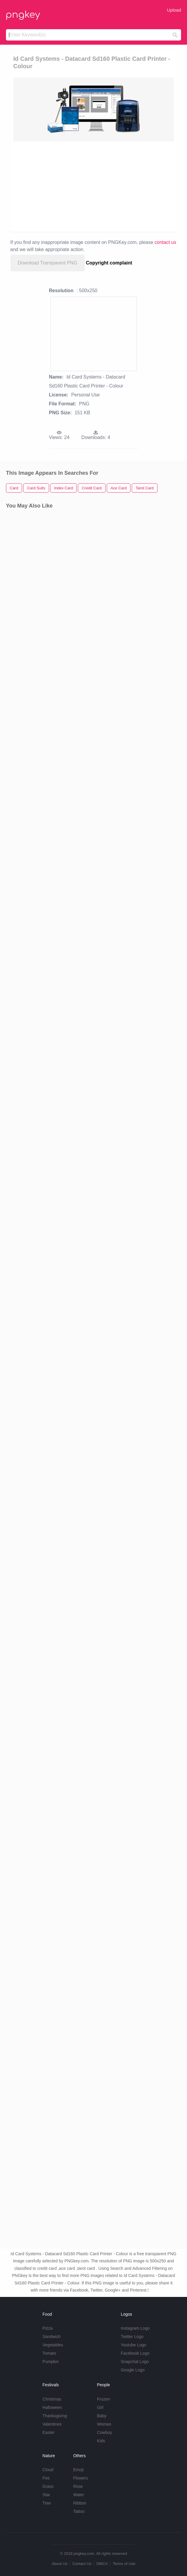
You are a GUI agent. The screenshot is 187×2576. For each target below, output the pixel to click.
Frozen (103, 2399)
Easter (48, 2432)
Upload (174, 10)
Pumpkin (51, 2361)
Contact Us (81, 2563)
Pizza (48, 2328)
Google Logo (132, 2370)
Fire (46, 2478)
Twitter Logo (132, 2336)
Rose (78, 2486)
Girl (100, 2407)
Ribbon (79, 2503)
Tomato (49, 2353)
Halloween (52, 2407)
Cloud (48, 2469)
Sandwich (52, 2336)
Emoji (78, 2469)
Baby (101, 2415)
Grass (48, 2486)
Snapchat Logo (135, 2361)
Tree (47, 2503)
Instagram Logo (135, 2328)
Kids (101, 2440)
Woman (104, 2424)
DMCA (102, 2563)
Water (78, 2494)
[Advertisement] (93, 186)
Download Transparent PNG (47, 262)
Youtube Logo (133, 2344)
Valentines (52, 2424)
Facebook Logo (135, 2353)
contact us (165, 242)
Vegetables (53, 2344)
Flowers (80, 2478)
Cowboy (104, 2432)
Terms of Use (124, 2563)
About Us (59, 2563)
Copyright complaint (109, 262)
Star (46, 2494)
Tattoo (78, 2511)
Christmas (52, 2399)
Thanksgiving (55, 2415)
